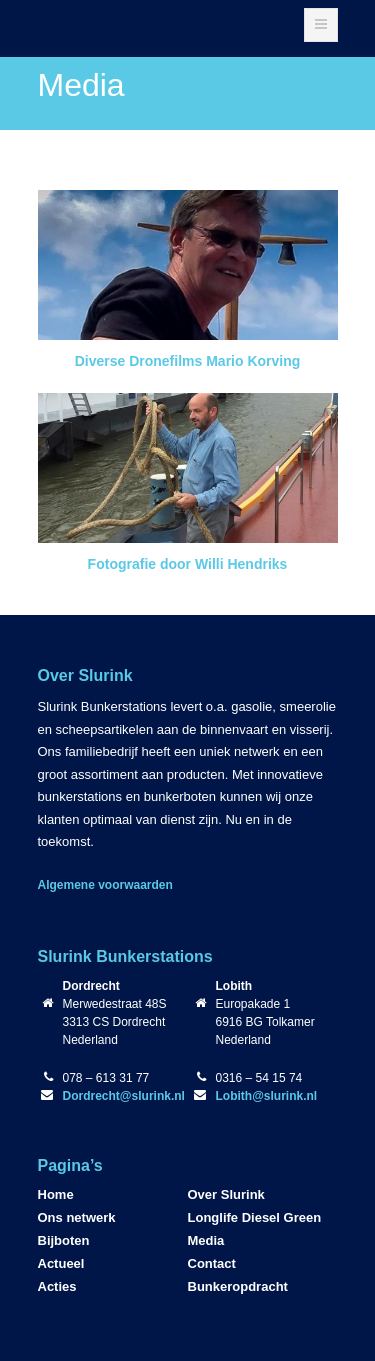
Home (56, 1194)
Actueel (61, 1263)
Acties (57, 1286)
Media (206, 1240)
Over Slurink (226, 1194)
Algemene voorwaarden (105, 885)
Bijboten (64, 1240)
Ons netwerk (77, 1217)
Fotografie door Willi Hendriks (188, 564)
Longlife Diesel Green (255, 1217)
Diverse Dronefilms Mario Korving (188, 361)
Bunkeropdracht (238, 1286)
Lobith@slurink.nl (267, 1096)
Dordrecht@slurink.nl (124, 1096)
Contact (212, 1263)
